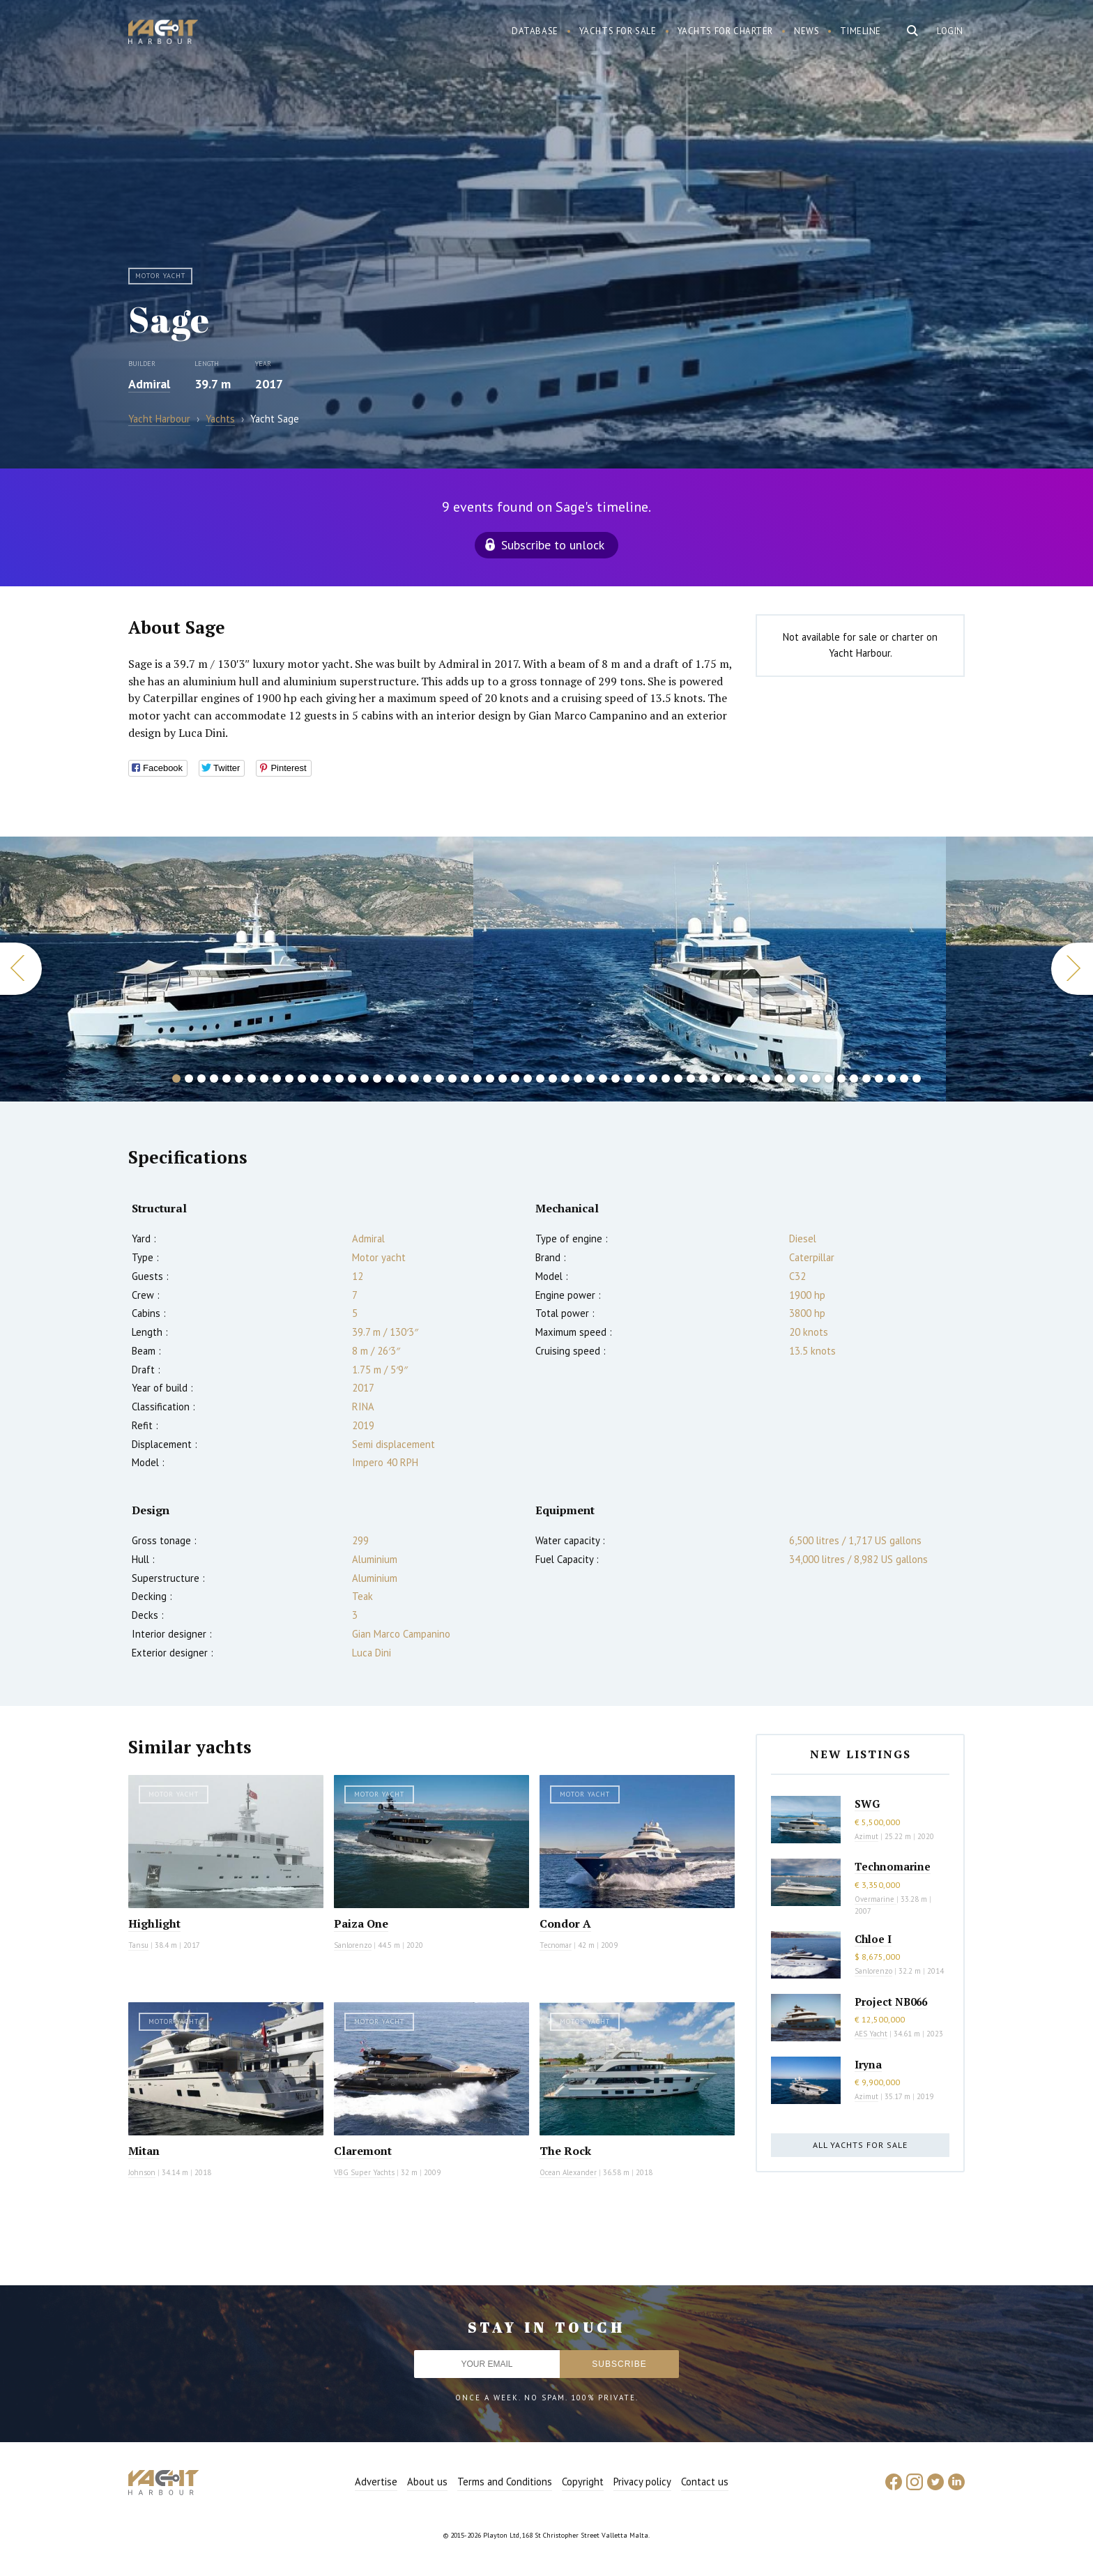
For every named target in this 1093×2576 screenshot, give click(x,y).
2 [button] (189, 1078)
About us (427, 2481)
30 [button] (540, 1078)
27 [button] (502, 1078)
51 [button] (804, 1078)
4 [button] (214, 1078)
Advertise (376, 2481)
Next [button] (1072, 969)
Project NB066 (891, 2002)
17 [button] (377, 1078)
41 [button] (678, 1078)
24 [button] (465, 1078)
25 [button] (477, 1078)
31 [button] (553, 1078)
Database (535, 31)
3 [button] (201, 1078)
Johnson (141, 2172)
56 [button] (866, 1078)
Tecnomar (556, 1945)
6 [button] (239, 1078)
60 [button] (916, 1078)
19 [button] (402, 1078)
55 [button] (854, 1078)
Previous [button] (21, 969)
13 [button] (327, 1078)
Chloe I (873, 1939)
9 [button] (277, 1078)
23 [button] (452, 1078)
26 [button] (490, 1078)
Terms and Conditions (504, 2481)
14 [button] (339, 1078)
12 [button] (314, 1078)
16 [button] (364, 1078)
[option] (710, 969)
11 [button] (302, 1078)
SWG (867, 1804)
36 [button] (615, 1078)
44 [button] (716, 1078)
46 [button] (741, 1078)
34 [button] (590, 1078)
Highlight (154, 1923)
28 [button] (515, 1078)
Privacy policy (642, 2481)
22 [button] (440, 1078)
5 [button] (226, 1078)
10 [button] (289, 1078)
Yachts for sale (618, 31)
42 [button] (691, 1078)
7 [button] (251, 1078)
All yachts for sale (860, 2145)
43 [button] (703, 1078)
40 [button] (666, 1078)
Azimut (866, 1836)
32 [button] (565, 1078)
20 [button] (415, 1078)
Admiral (149, 384)
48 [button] (766, 1078)
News (806, 31)
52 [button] (816, 1078)
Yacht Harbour (163, 33)
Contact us (704, 2481)
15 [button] (352, 1078)
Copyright (583, 2481)
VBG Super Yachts (364, 2172)
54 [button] (841, 1078)
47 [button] (753, 1078)
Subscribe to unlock (552, 545)
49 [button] (778, 1078)
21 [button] (427, 1078)
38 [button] (640, 1078)
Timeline (860, 31)
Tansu (138, 1945)
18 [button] (389, 1078)
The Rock (565, 2150)
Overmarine (875, 1899)
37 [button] (628, 1078)
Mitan (144, 2150)
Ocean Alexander (568, 2172)
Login (950, 31)
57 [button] (879, 1078)
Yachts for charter (726, 31)
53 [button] (829, 1078)
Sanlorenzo (353, 1945)
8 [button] (264, 1078)
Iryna (868, 2064)
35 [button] (603, 1078)
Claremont (363, 2150)
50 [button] (791, 1078)
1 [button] (176, 1078)
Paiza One (361, 1923)
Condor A (565, 1923)
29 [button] (527, 1078)
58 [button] (891, 1078)
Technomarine (893, 1866)
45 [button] (728, 1078)
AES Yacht (871, 2033)
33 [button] (578, 1078)
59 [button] (904, 1078)
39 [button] (653, 1078)
